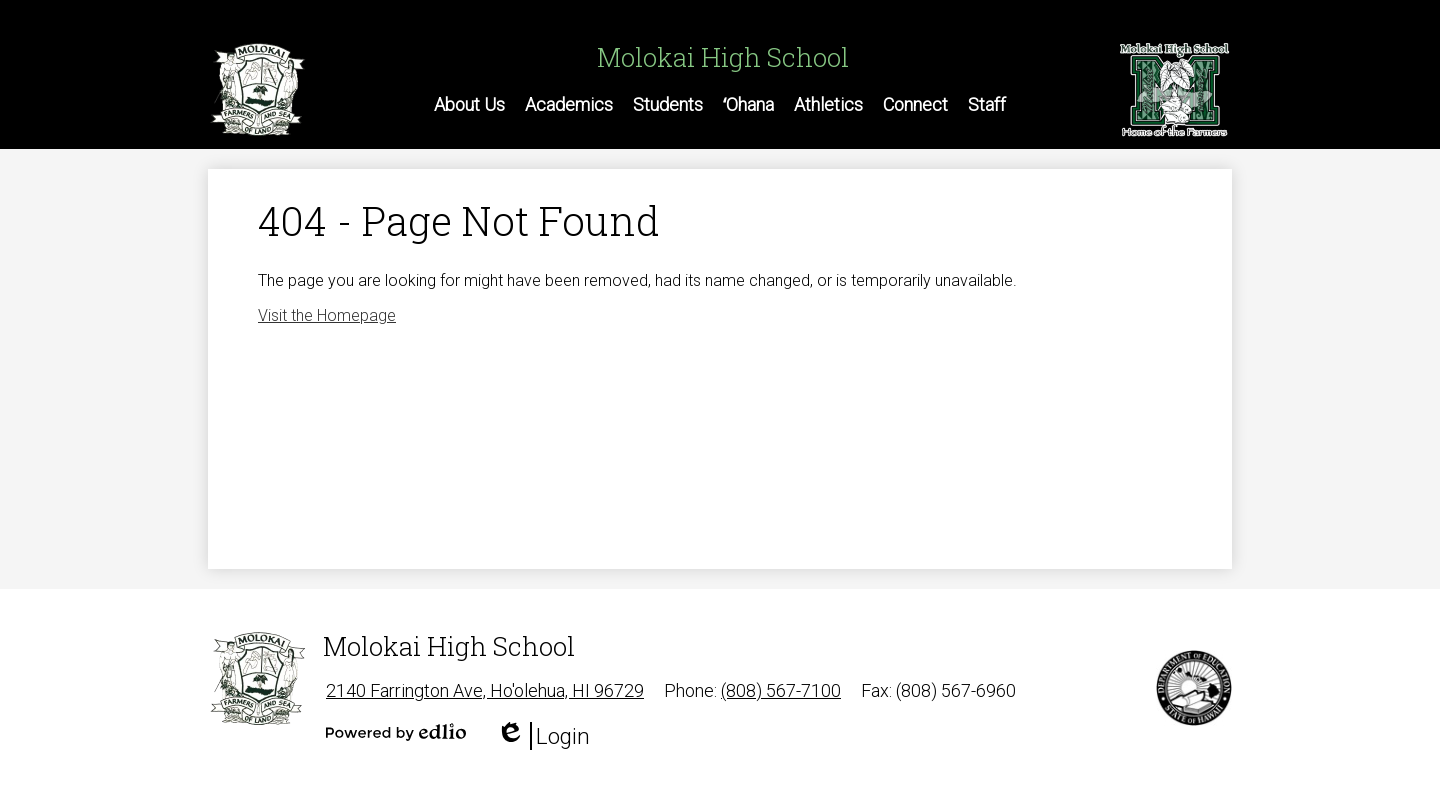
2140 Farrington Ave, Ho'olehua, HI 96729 (485, 690)
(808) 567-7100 (781, 690)
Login (543, 736)
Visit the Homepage (327, 315)
